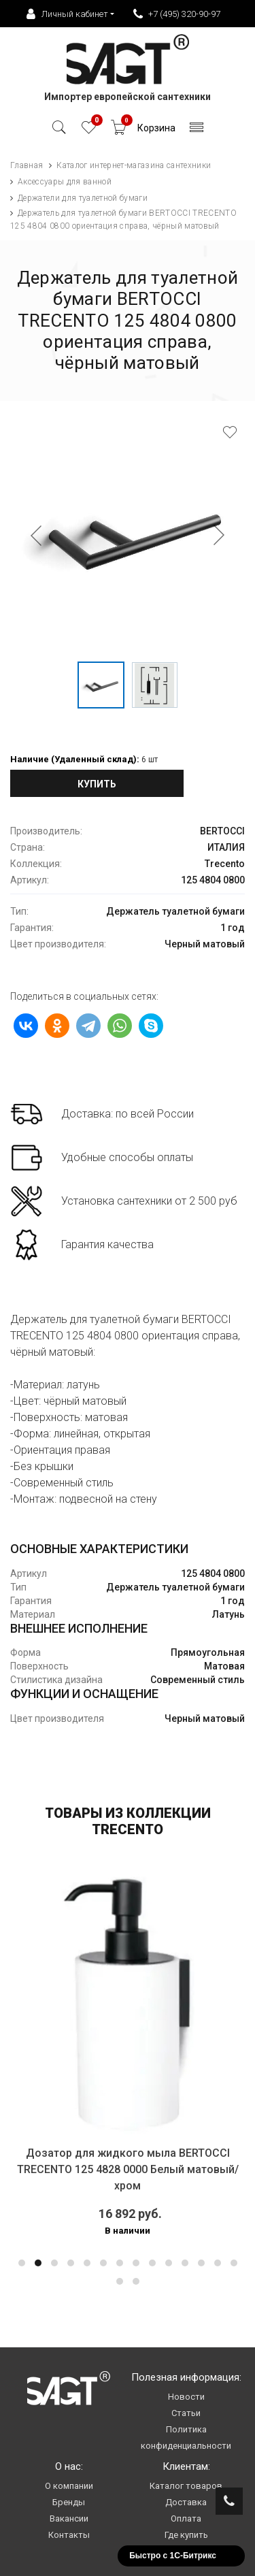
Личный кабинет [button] (67, 14)
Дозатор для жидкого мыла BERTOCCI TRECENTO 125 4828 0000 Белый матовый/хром (128, 2169)
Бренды (68, 2502)
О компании (69, 2486)
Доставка (186, 2502)
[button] (22, 2263)
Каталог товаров (186, 2486)
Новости (186, 2397)
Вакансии (69, 2518)
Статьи (186, 2413)
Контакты (69, 2535)
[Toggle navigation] (196, 131)
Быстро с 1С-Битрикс (172, 2555)
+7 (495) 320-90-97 (176, 14)
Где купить (186, 2535)
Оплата (186, 2518)
